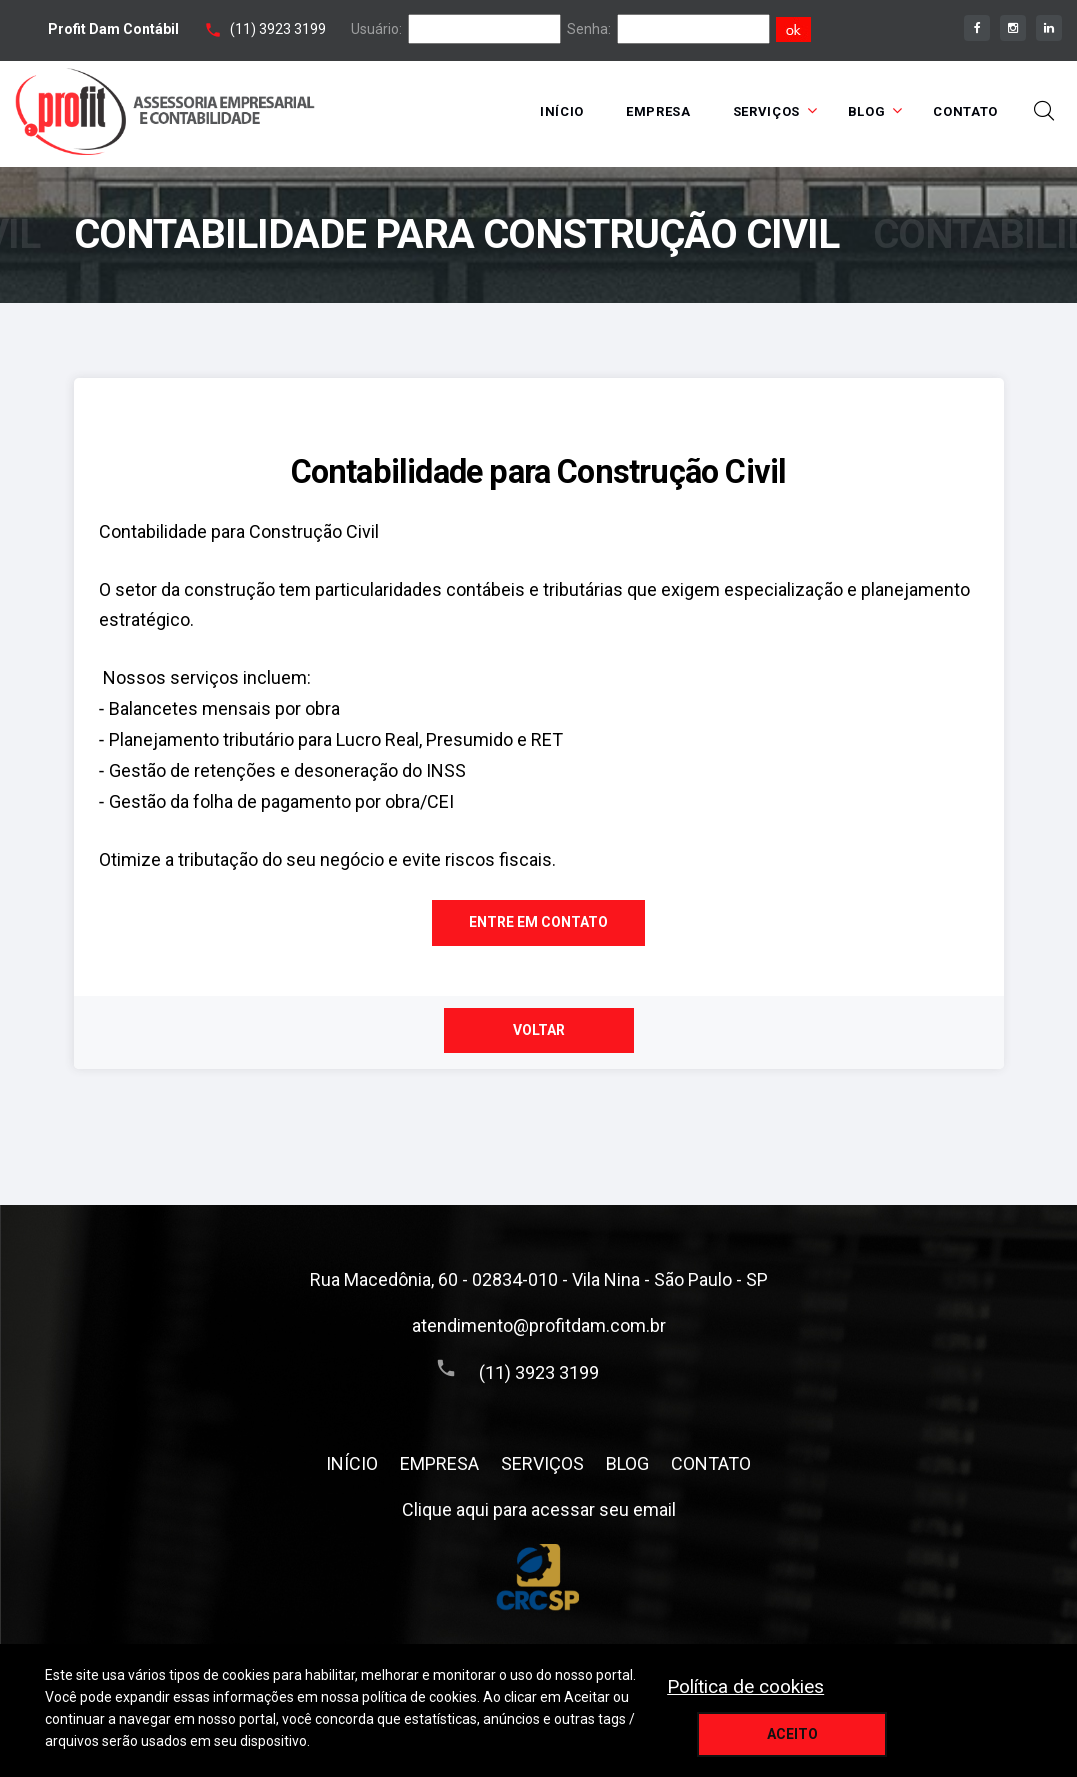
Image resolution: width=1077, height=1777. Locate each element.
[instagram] (1013, 28)
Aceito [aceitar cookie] (792, 1734)
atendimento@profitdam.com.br (539, 1325)
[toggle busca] (1044, 111)
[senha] (693, 29)
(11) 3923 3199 (278, 29)
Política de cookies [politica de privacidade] (745, 1686)
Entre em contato (538, 922)
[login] (484, 29)
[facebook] (977, 28)
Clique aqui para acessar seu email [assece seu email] (539, 1509)
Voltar (539, 1030)
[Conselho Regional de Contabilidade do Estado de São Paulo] (538, 1578)
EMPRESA (658, 111)
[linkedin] (1049, 28)
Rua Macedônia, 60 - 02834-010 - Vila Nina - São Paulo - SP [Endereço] (539, 1279)
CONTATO (965, 111)
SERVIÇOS (766, 111)
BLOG (867, 111)
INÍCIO (562, 111)
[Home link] (165, 111)
